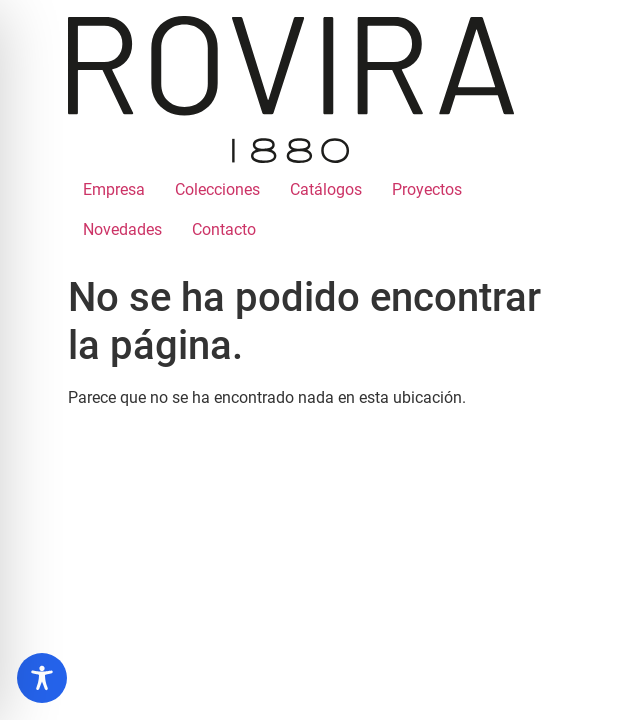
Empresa (114, 189)
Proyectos (427, 189)
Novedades (122, 229)
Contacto (224, 229)
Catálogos (326, 189)
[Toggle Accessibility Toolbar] (42, 678)
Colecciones (217, 189)
